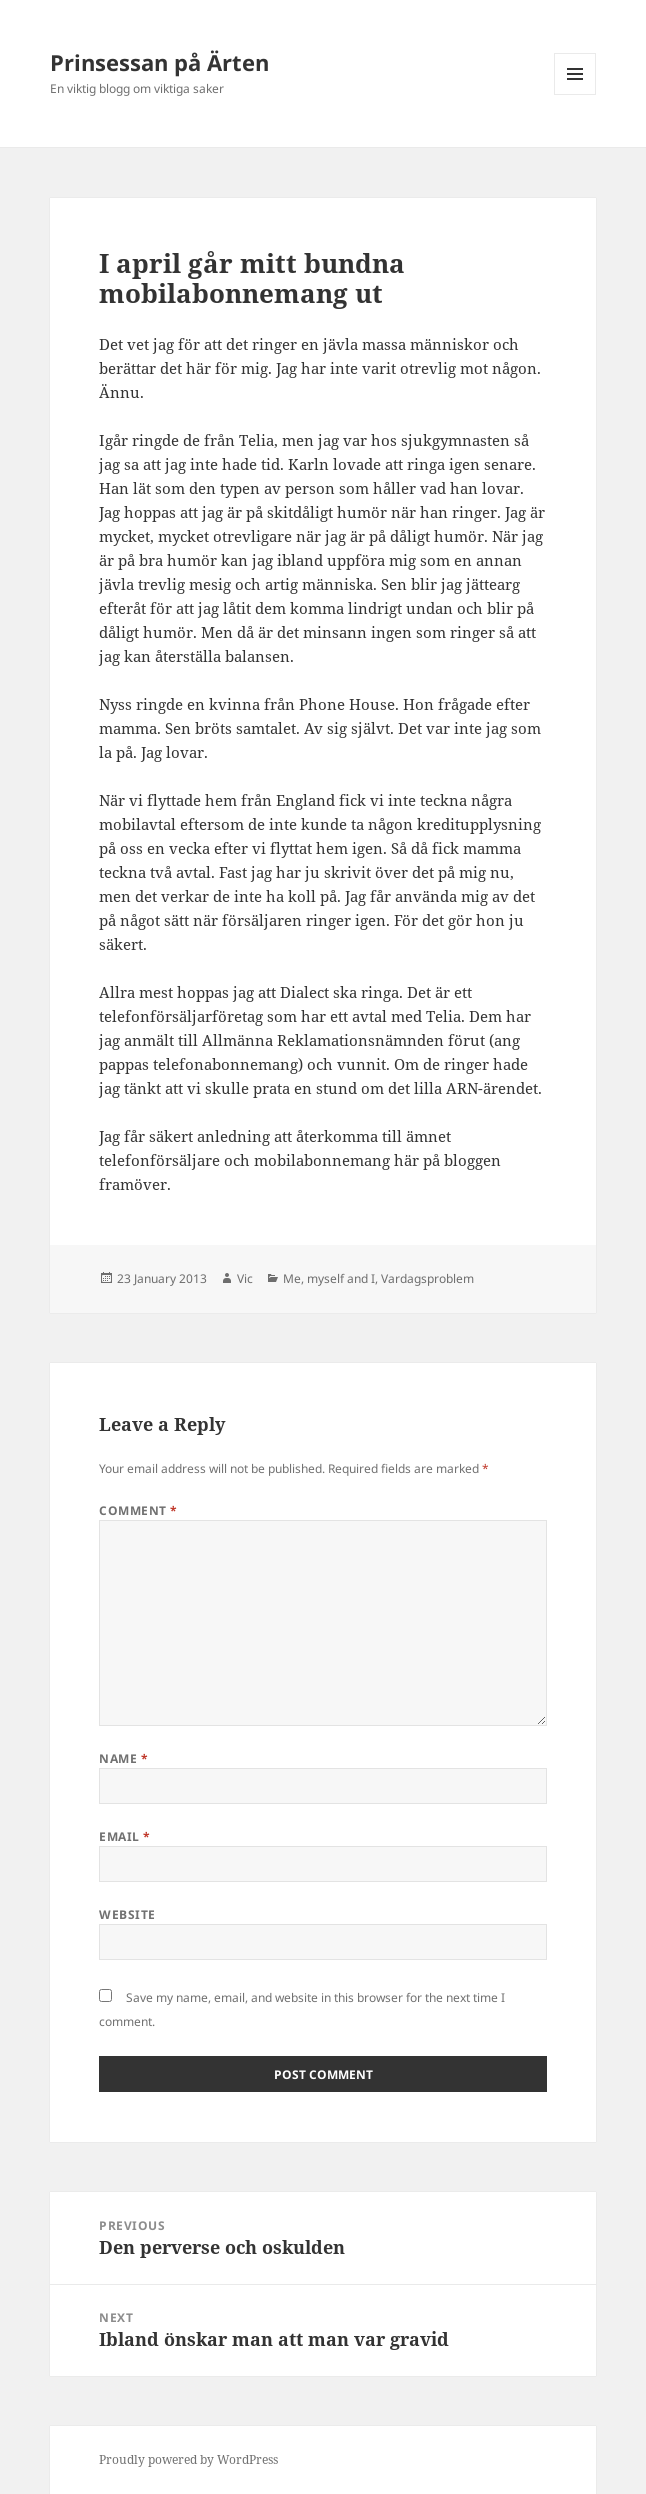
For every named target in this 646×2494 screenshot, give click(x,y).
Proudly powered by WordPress (188, 2459)
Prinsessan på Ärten (159, 62)
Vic (245, 1278)
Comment (138, 1510)
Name (123, 1758)
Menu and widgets (575, 94)
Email (124, 1836)
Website (127, 1914)
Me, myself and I (329, 1278)
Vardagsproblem (427, 1278)
